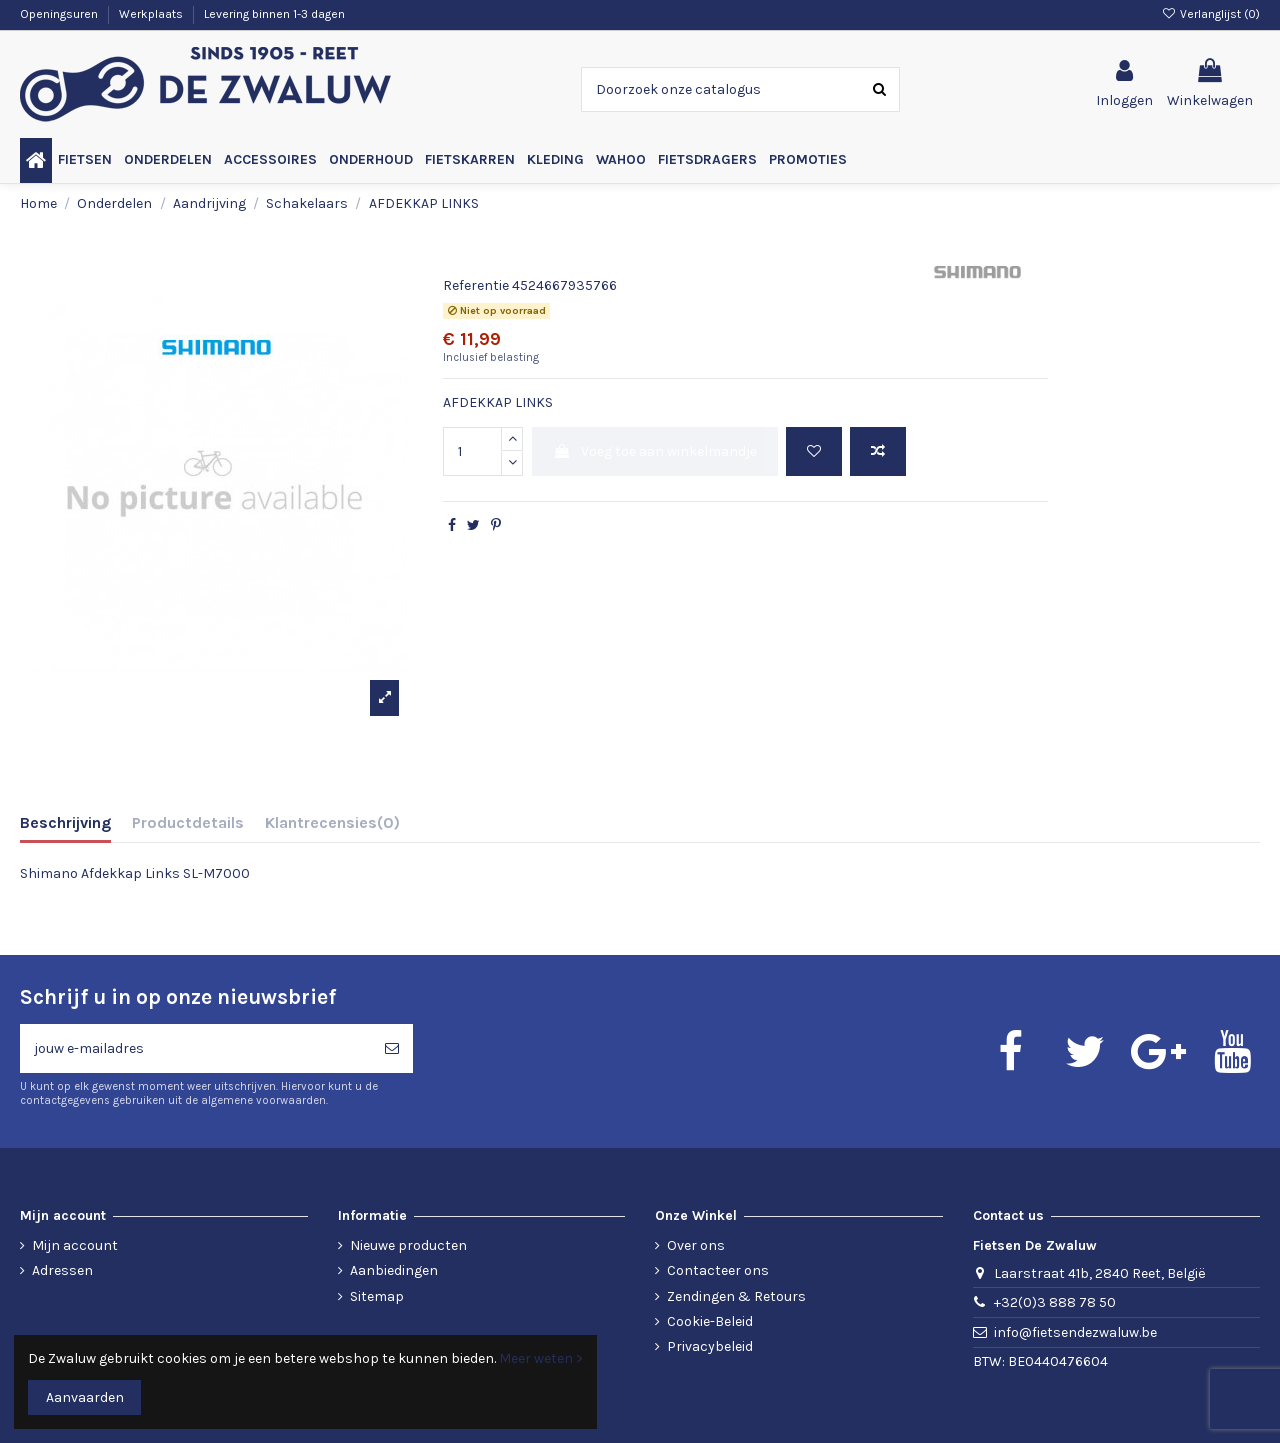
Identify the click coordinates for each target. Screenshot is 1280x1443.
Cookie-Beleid (710, 1321)
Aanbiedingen (394, 1270)
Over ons (696, 1245)
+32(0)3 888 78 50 (1055, 1302)
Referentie (476, 285)
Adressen (62, 1270)
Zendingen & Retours (736, 1296)
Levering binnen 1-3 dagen (274, 14)
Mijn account (75, 1245)
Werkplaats (152, 14)
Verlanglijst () (1211, 14)
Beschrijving (65, 822)
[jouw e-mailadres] (195, 1048)
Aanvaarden (85, 1397)
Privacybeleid (710, 1346)
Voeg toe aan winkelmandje (655, 451)
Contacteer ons (718, 1270)
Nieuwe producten (408, 1245)
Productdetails (188, 822)
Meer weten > (541, 1358)
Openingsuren (60, 14)
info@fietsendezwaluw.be (1075, 1332)
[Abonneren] (392, 1048)
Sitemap (377, 1296)
